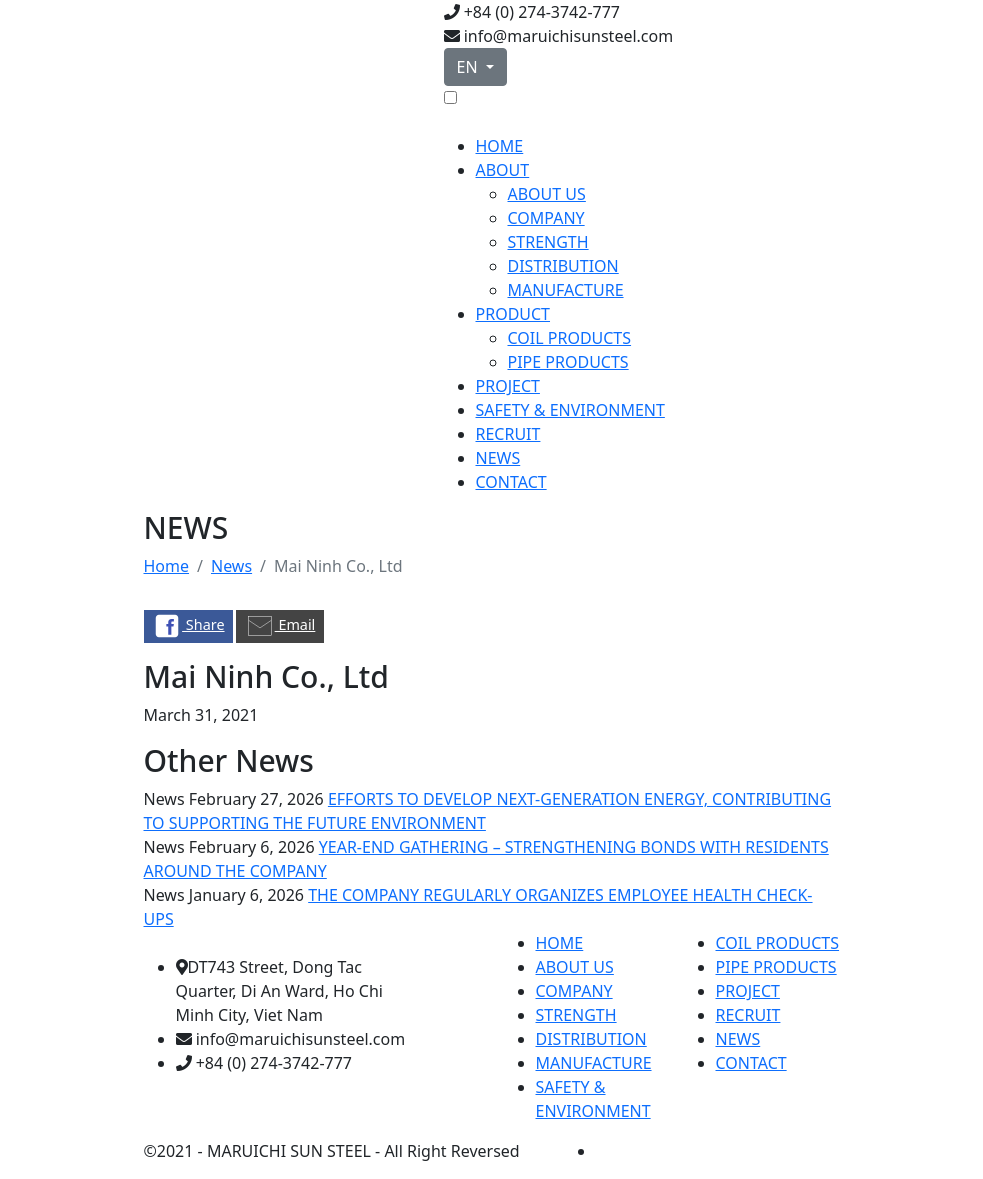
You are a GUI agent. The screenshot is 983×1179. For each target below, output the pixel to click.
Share (188, 626)
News (231, 566)
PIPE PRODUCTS (568, 362)
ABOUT (503, 170)
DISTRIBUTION (563, 266)
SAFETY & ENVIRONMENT (570, 410)
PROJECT (508, 386)
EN (469, 67)
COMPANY (546, 218)
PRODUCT (513, 314)
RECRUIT (508, 434)
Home (167, 566)
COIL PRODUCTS (570, 338)
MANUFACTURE (566, 290)
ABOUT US (547, 194)
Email (280, 626)
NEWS (498, 458)
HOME (500, 146)
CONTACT (511, 482)
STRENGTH (548, 242)
